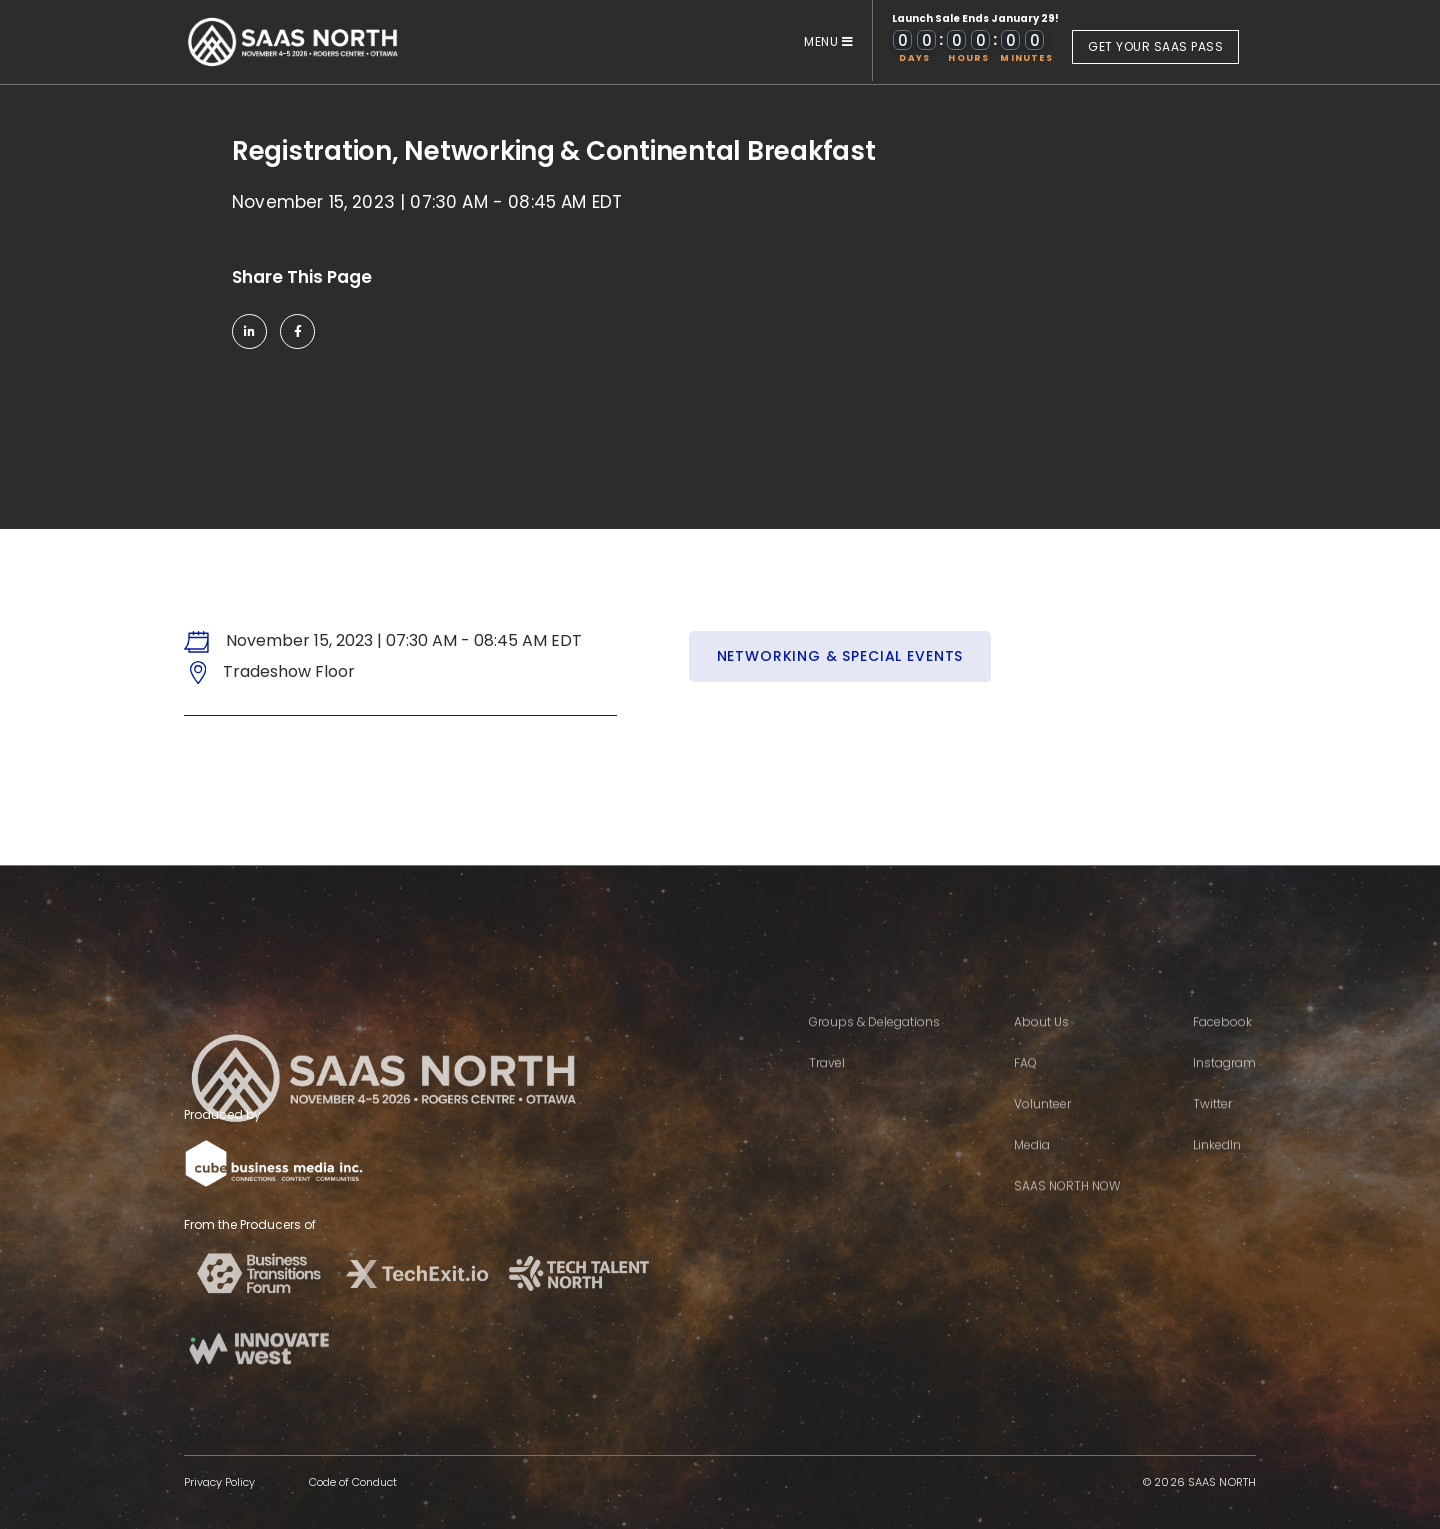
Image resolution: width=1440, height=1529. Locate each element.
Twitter (1212, 1130)
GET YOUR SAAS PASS (1155, 46)
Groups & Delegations (874, 1048)
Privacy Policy (219, 1482)
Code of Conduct (353, 1482)
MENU (828, 41)
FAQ (1025, 1089)
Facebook (1222, 1048)
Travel (827, 1089)
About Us (1041, 1048)
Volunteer (1042, 1130)
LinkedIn (1217, 1171)
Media (1032, 1171)
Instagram (1224, 1089)
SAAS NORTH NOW (1067, 1212)
